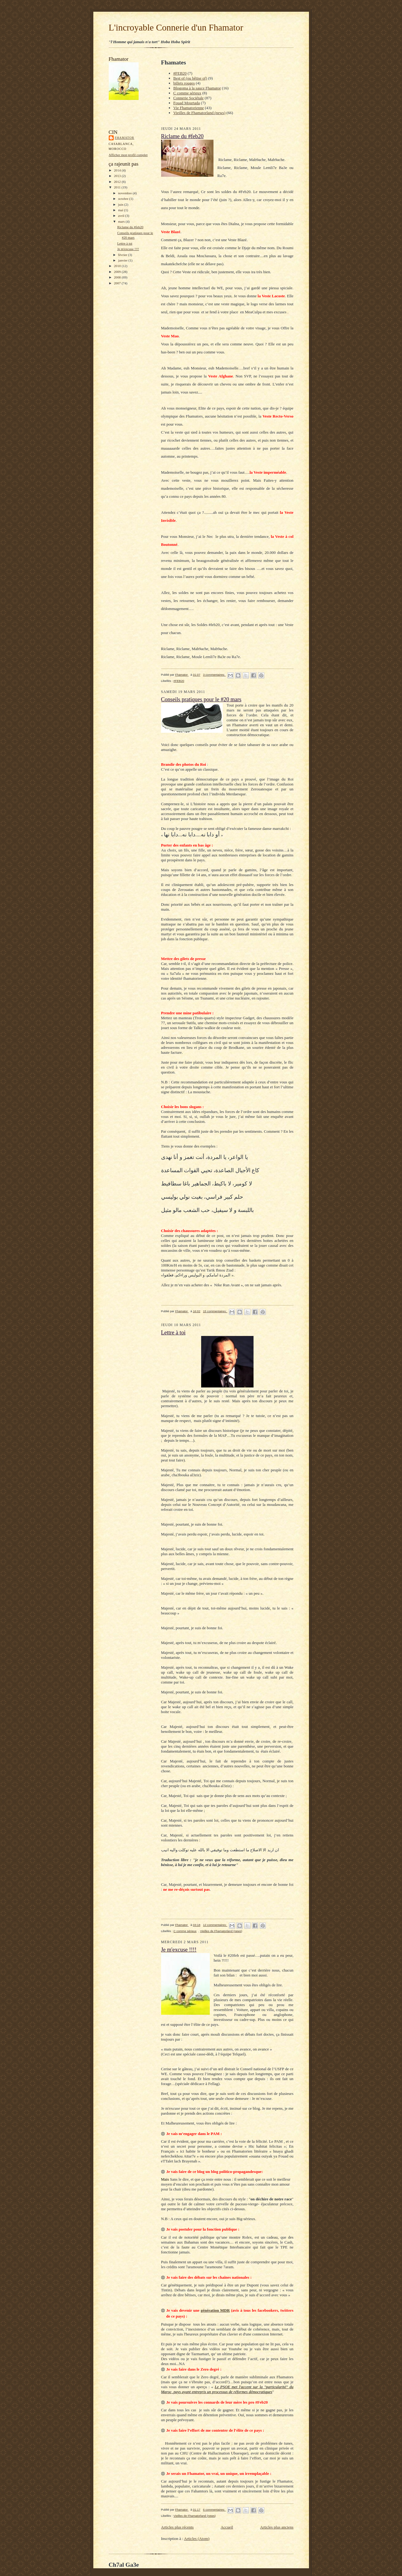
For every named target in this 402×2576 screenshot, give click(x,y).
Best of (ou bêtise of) (190, 78)
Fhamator (124, 137)
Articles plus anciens (276, 2527)
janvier (123, 260)
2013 (118, 176)
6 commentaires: (214, 2509)
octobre (123, 198)
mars (122, 221)
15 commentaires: (215, 1311)
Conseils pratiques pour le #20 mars (201, 699)
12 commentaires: (215, 1925)
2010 (118, 266)
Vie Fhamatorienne (188, 107)
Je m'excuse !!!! (128, 249)
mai (121, 210)
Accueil (227, 2527)
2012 (118, 181)
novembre (125, 193)
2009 (118, 272)
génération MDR (215, 2310)
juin (121, 204)
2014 (118, 170)
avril (121, 215)
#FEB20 (180, 73)
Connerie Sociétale (188, 98)
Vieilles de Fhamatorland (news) (199, 112)
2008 (118, 277)
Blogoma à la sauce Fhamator (197, 88)
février (123, 255)
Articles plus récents (177, 2527)
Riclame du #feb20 (130, 227)
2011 (118, 187)
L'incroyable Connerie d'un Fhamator (176, 27)
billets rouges (184, 83)
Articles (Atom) (196, 2538)
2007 (118, 283)
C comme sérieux (187, 93)
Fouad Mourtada (186, 103)
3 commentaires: (214, 674)
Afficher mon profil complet (128, 155)
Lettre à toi (124, 243)
